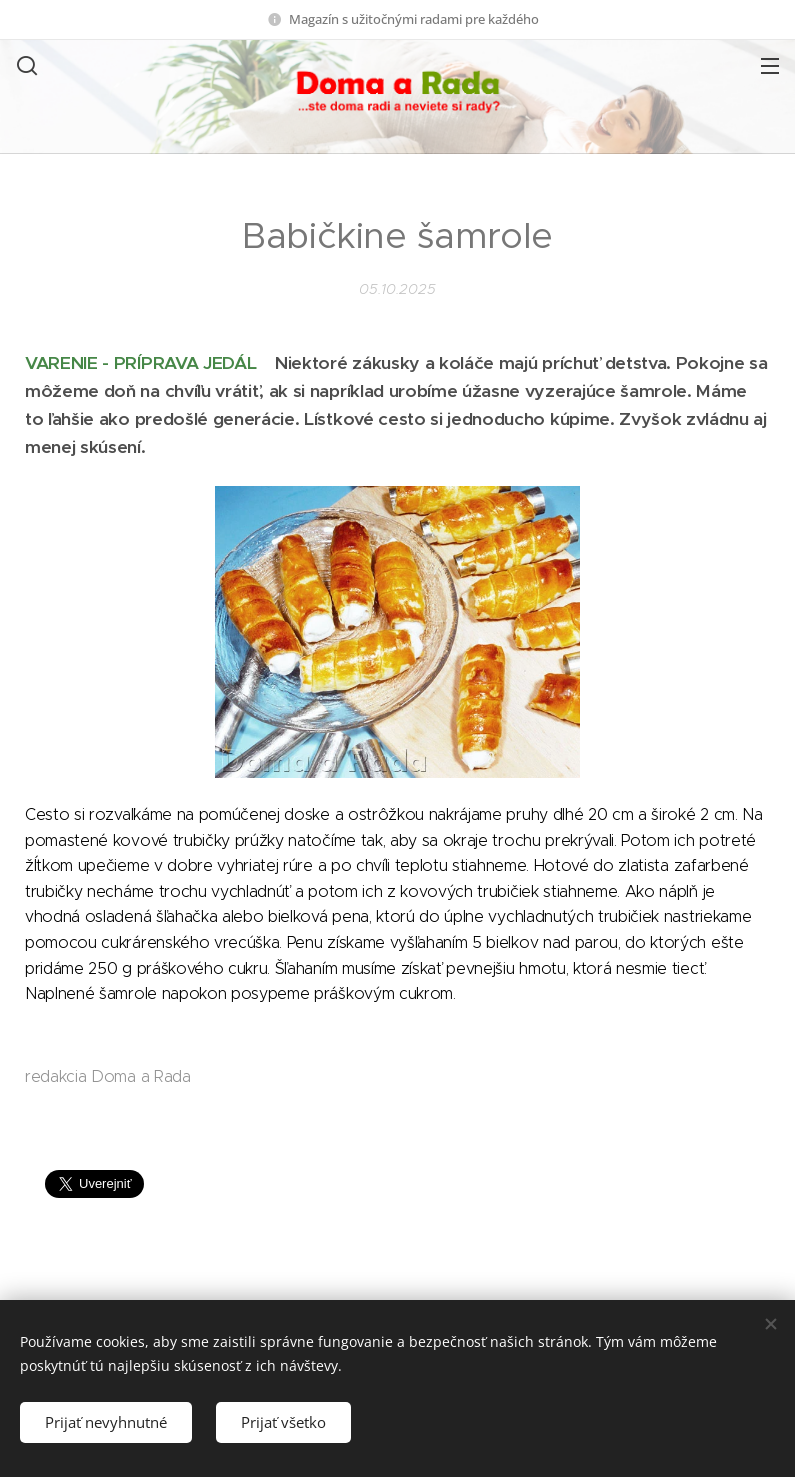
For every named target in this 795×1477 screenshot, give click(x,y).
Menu (770, 66)
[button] (25, 65)
